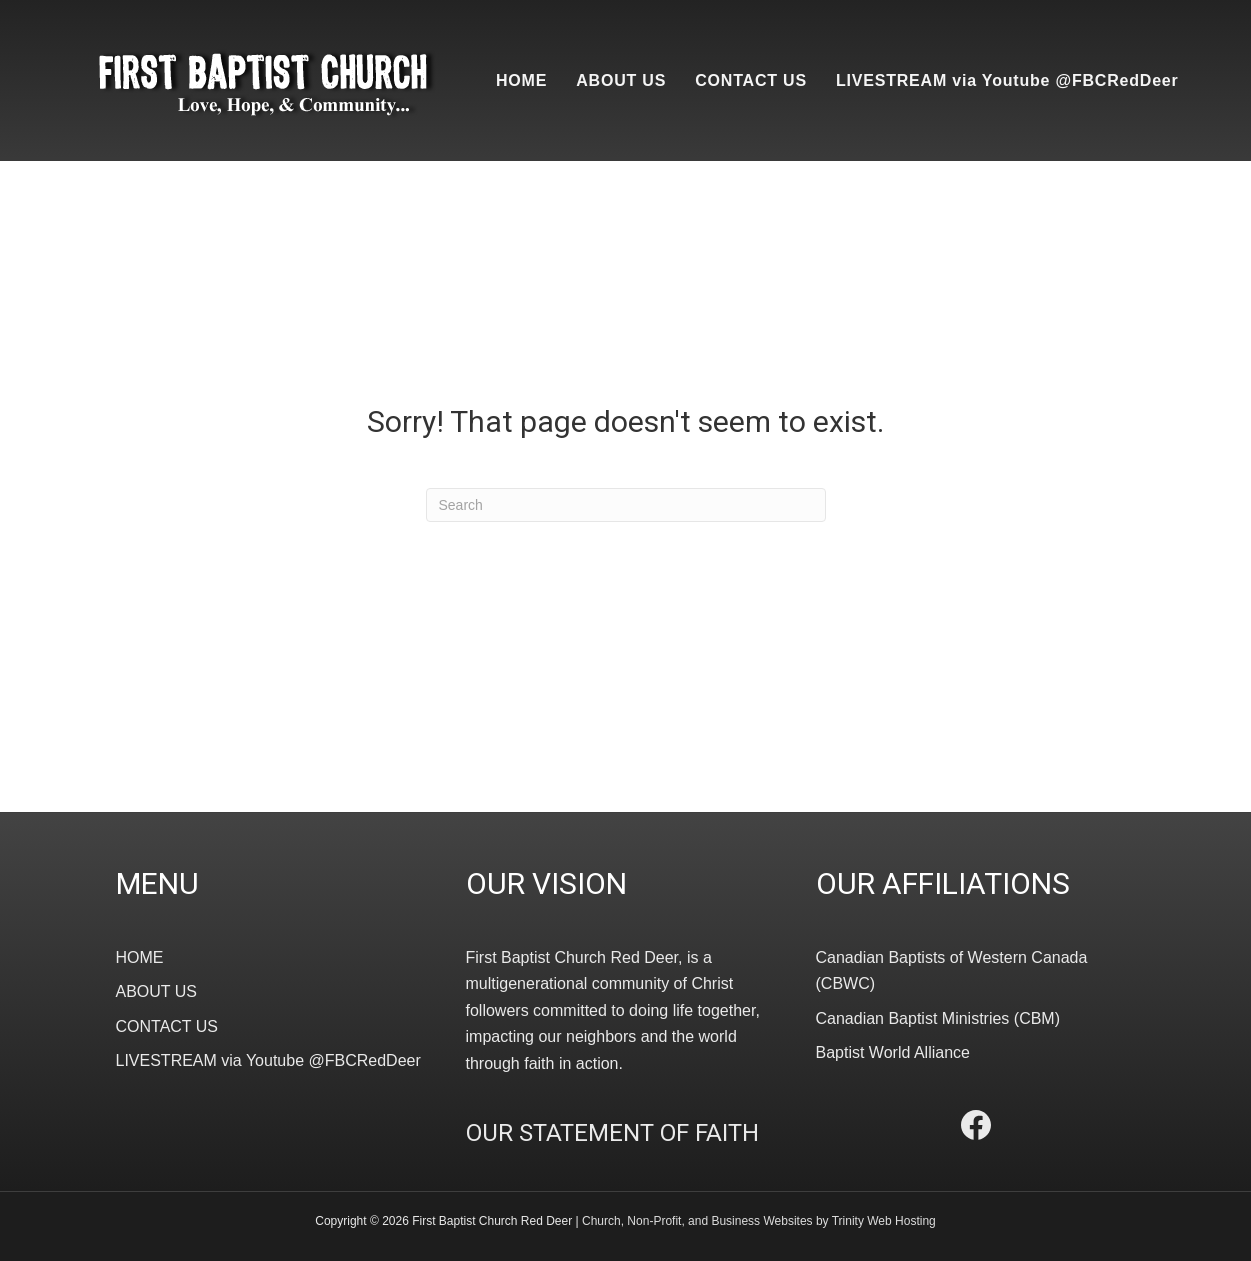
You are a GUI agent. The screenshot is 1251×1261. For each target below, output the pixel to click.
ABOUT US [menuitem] (621, 80)
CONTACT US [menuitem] (751, 80)
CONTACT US (167, 1026)
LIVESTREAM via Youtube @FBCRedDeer (268, 1060)
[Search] (626, 505)
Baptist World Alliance (893, 1052)
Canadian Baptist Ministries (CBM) (938, 1018)
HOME (140, 957)
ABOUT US (157, 991)
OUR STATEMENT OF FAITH (612, 1133)
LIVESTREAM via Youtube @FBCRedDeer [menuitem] (1007, 80)
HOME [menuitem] (521, 80)
